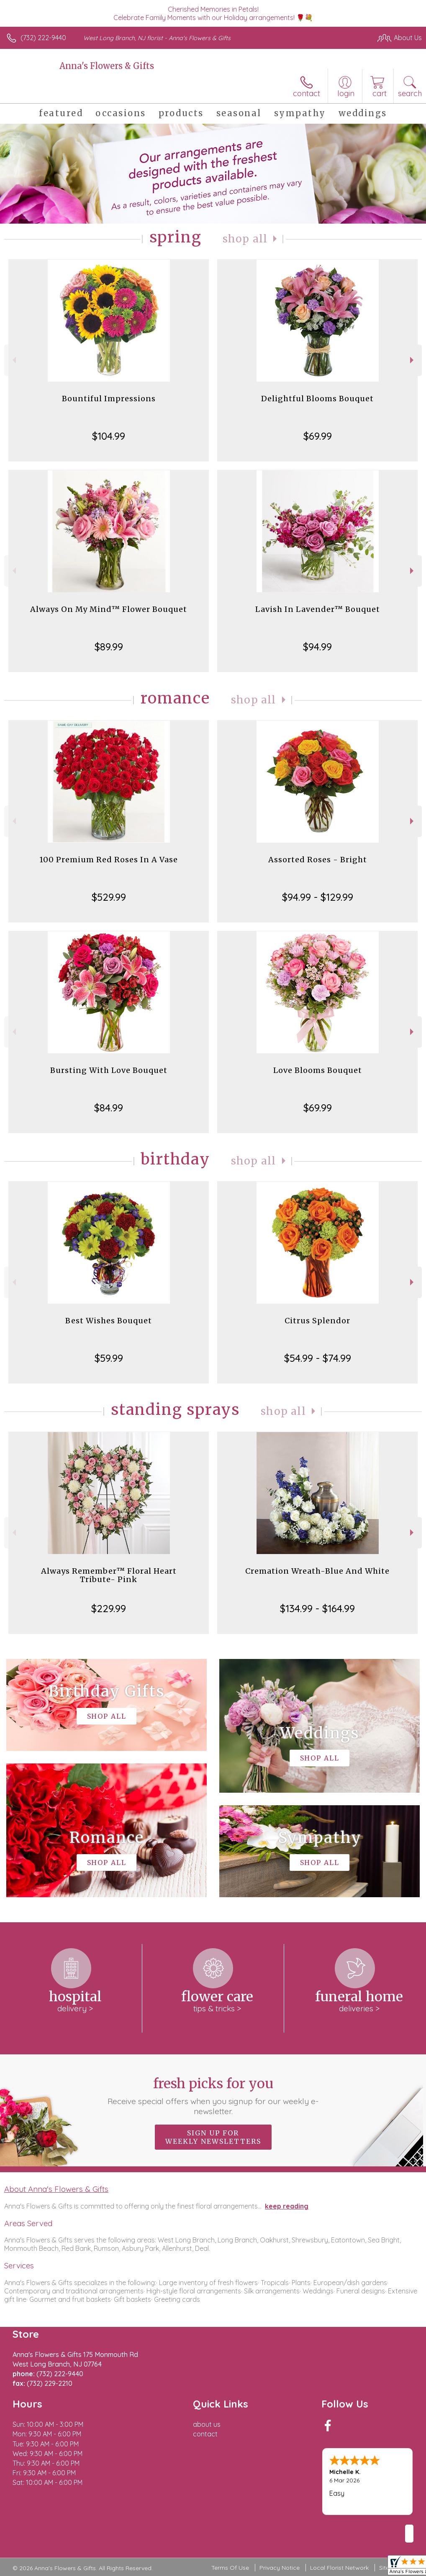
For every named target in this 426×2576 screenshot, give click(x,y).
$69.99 (317, 436)
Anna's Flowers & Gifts (106, 66)
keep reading (286, 2206)
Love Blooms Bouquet (317, 1070)
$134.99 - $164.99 (317, 1608)
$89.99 (109, 646)
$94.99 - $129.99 (317, 897)
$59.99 (109, 1358)
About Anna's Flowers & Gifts (56, 2189)
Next (413, 360)
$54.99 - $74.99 (317, 1358)
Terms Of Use (230, 2567)
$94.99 (317, 646)
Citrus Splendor (317, 1320)
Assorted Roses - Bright (317, 859)
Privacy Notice (279, 2567)
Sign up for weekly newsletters (213, 2137)
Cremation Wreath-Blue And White (317, 1571)
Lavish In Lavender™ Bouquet (317, 609)
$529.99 (109, 897)
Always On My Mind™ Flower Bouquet (108, 609)
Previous (13, 360)
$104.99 (108, 436)
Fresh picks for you (213, 2095)
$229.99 (108, 1608)
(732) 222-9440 (43, 37)
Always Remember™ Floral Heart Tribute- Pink (109, 1575)
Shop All (245, 238)
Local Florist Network (339, 2567)
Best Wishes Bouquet (108, 1320)
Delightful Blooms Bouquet (317, 398)
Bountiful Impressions (109, 398)
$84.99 (108, 1107)
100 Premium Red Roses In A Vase (108, 859)
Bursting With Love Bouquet (108, 1070)
